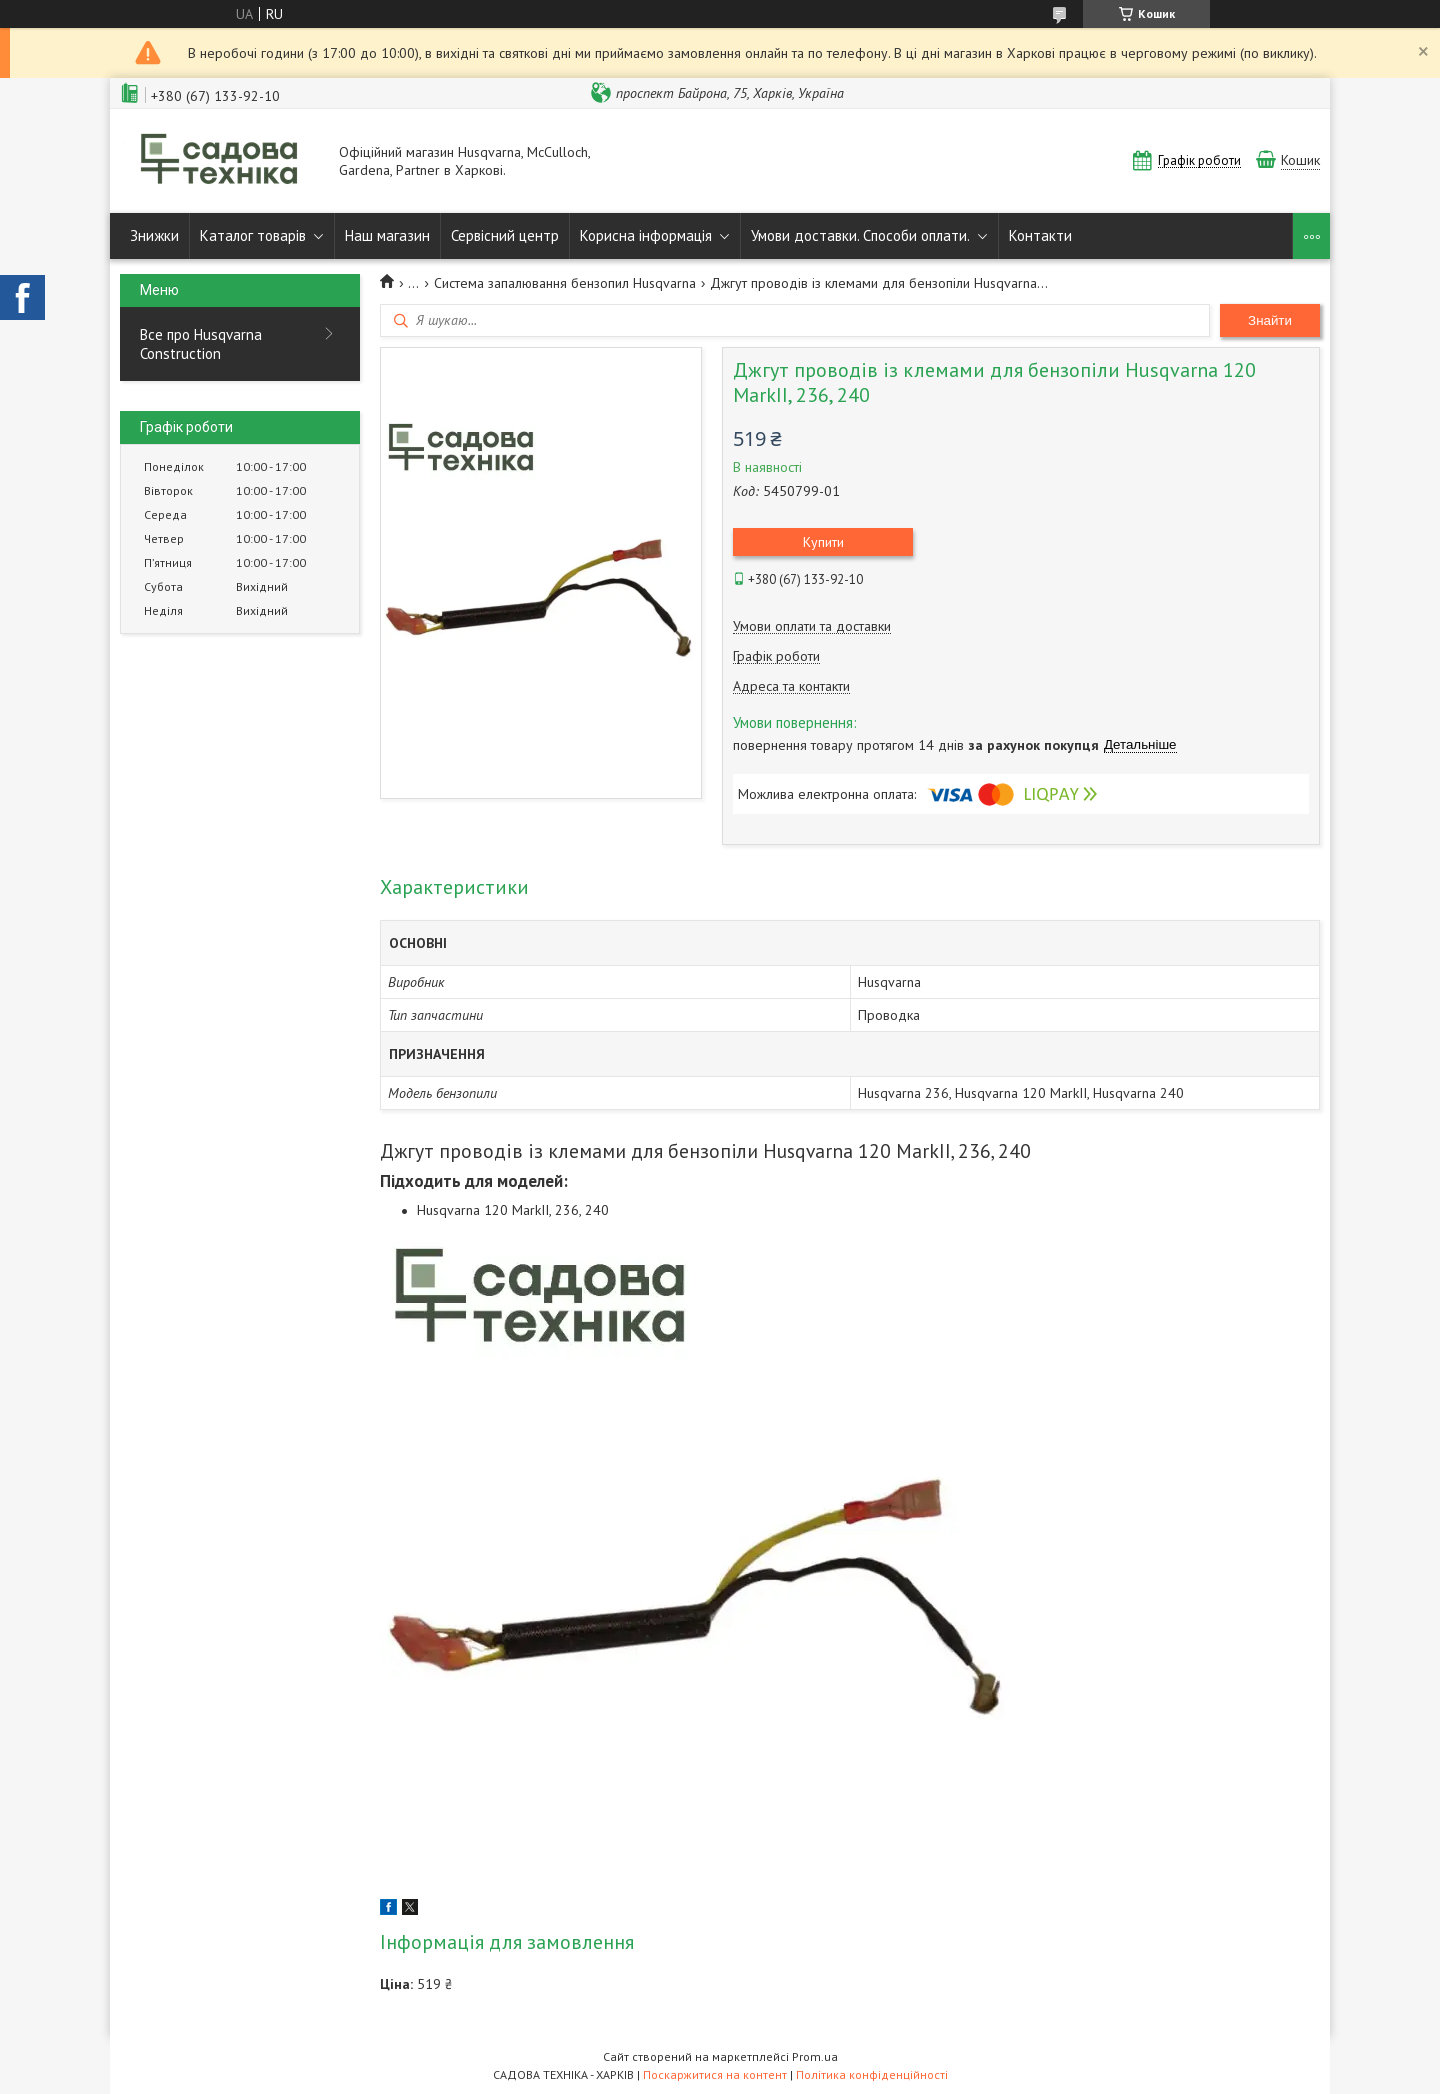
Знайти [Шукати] (1270, 320)
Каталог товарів (253, 235)
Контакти (1040, 235)
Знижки (154, 235)
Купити (823, 542)
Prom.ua (815, 2056)
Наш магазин (387, 235)
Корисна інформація (646, 235)
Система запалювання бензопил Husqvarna (565, 283)
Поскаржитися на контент (715, 2074)
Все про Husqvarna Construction (201, 344)
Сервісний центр (505, 235)
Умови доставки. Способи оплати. (860, 235)
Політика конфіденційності (872, 2074)
